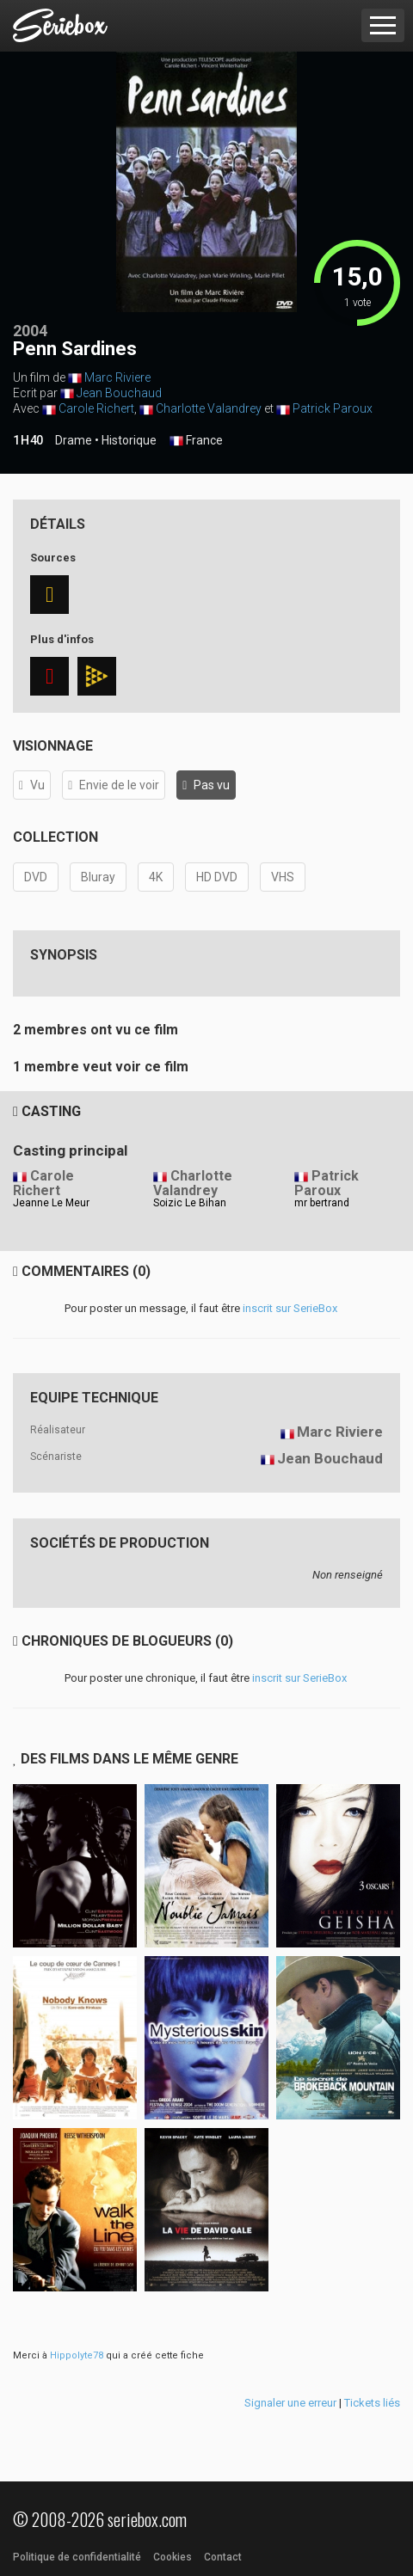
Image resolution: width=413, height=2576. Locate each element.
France (196, 441)
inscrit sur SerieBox (290, 1308)
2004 (30, 331)
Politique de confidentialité (77, 2557)
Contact (223, 2557)
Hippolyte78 (76, 2355)
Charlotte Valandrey (209, 408)
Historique (129, 440)
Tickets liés (372, 2402)
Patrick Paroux (333, 408)
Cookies (172, 2557)
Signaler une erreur (290, 2402)
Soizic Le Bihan (189, 1203)
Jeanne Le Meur (51, 1203)
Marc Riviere (117, 377)
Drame (73, 440)
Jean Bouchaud (119, 393)
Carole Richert (96, 408)
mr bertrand (321, 1203)
